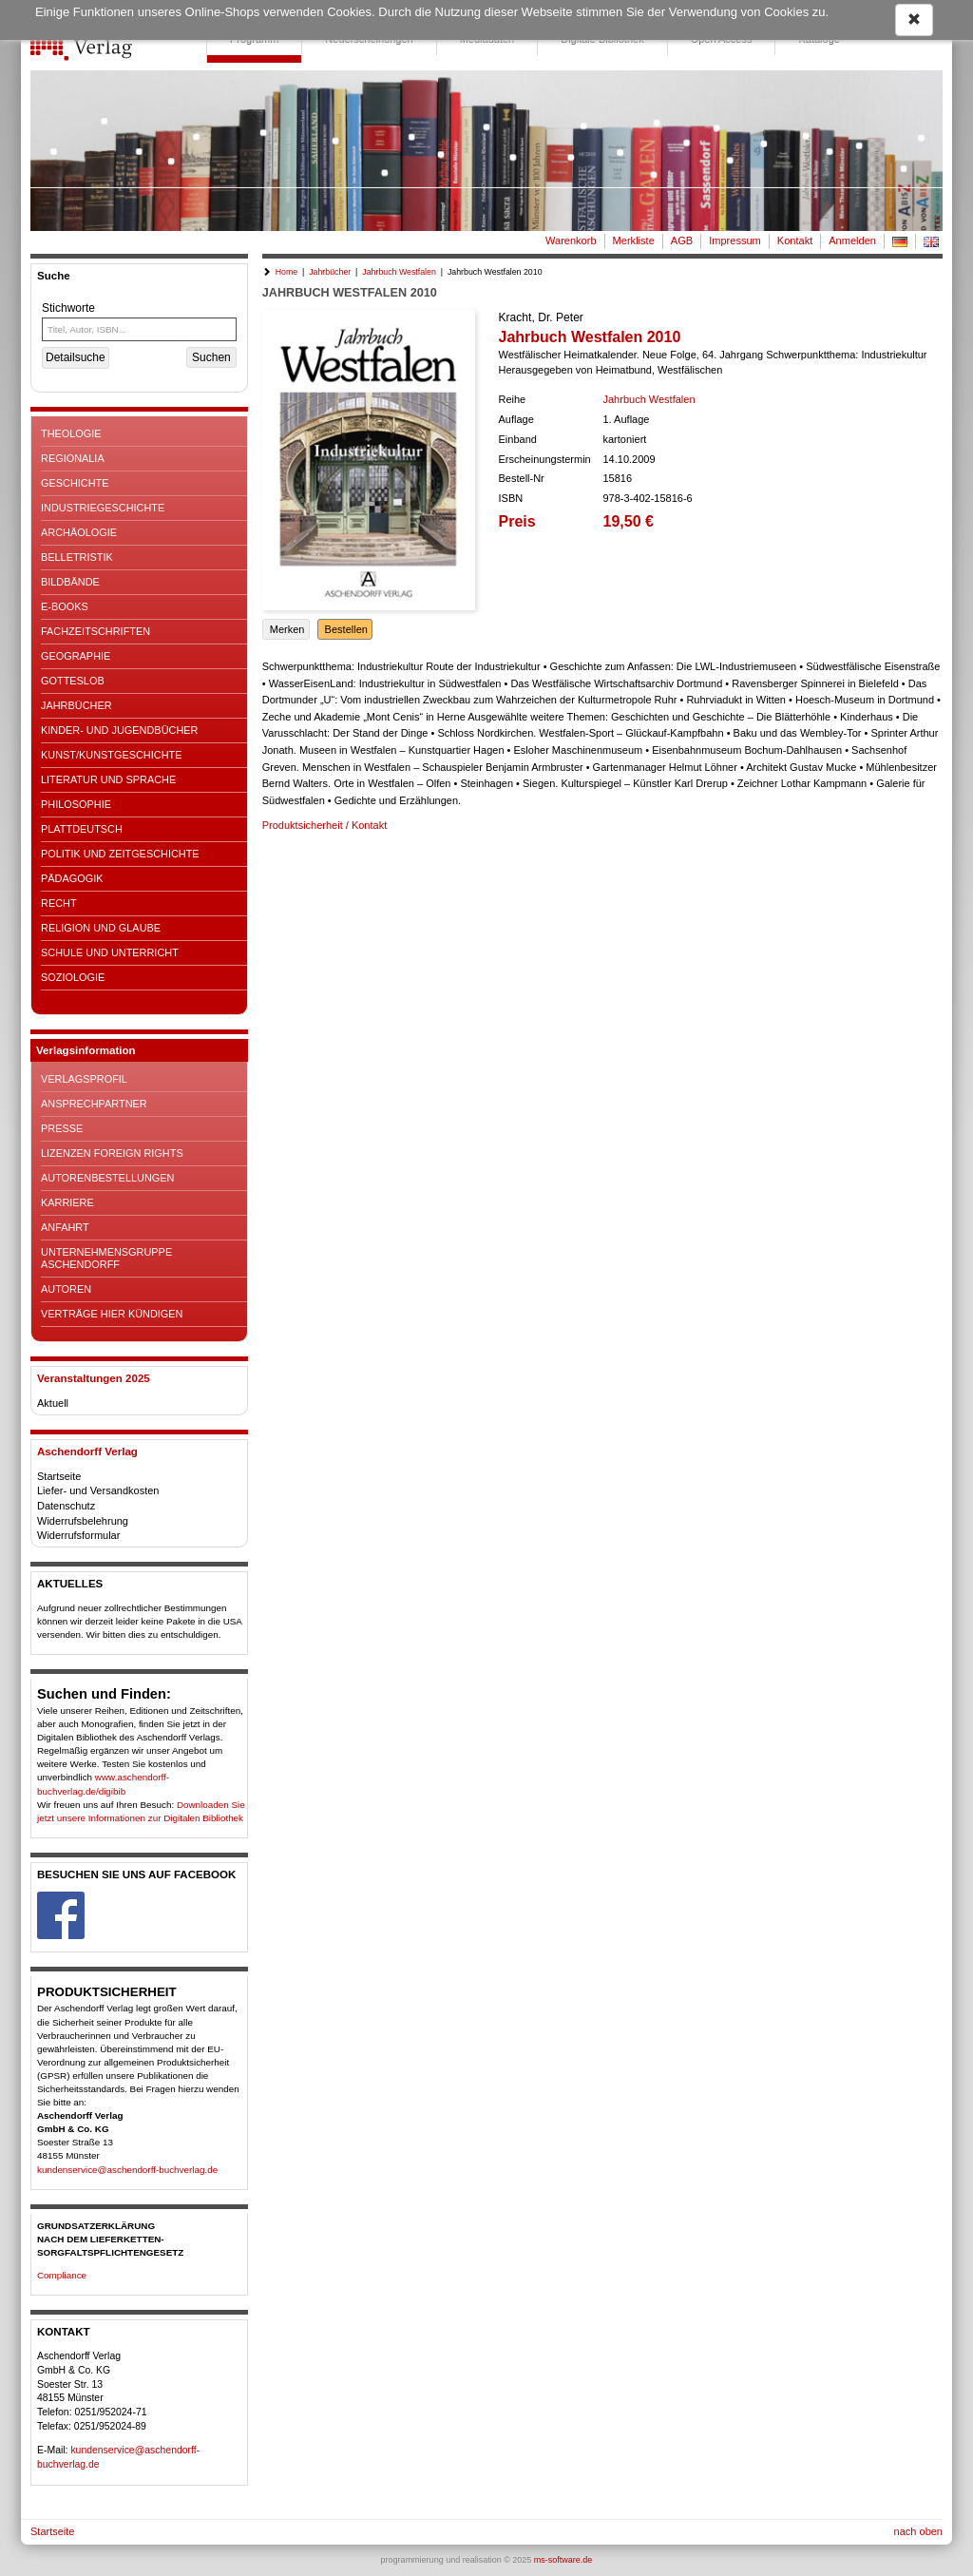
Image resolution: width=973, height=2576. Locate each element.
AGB (682, 240)
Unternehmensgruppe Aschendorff (106, 1258)
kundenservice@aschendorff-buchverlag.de (127, 2169)
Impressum (735, 240)
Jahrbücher (76, 705)
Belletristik (77, 557)
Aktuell (52, 1403)
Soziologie (73, 977)
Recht (59, 903)
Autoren (66, 1289)
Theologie (71, 433)
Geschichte (75, 483)
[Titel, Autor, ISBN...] (139, 329)
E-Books (64, 606)
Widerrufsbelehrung (82, 1521)
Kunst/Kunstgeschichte (111, 754)
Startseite (59, 1476)
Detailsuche (75, 357)
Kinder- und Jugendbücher (119, 730)
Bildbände (70, 581)
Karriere (67, 1202)
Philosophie (76, 804)
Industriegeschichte (102, 507)
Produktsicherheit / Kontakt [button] (324, 825)
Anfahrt (65, 1227)
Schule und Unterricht (110, 952)
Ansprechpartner (94, 1103)
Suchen (211, 357)
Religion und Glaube (101, 927)
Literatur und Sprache (108, 779)
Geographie (75, 656)
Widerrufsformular (78, 1535)
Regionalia (73, 458)
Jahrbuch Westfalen (399, 272)
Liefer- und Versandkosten (98, 1490)
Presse (62, 1128)
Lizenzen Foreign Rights (112, 1153)
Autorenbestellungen (107, 1177)
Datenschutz (66, 1505)
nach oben (918, 2531)
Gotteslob (73, 680)
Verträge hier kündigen (111, 1313)
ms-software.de (563, 2560)
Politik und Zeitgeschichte (120, 853)
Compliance (61, 2275)
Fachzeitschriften (95, 631)
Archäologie (79, 532)
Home (286, 272)
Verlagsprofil (84, 1079)
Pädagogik (72, 878)
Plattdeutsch (82, 829)
